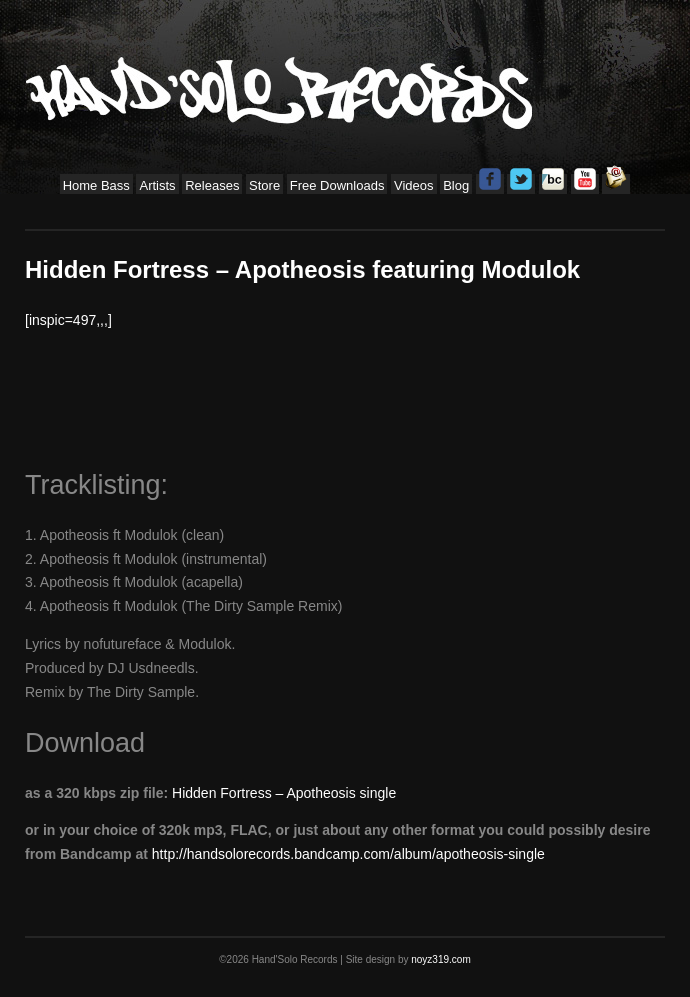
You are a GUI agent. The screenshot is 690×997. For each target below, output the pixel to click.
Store (264, 185)
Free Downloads (337, 185)
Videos (414, 185)
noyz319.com (440, 959)
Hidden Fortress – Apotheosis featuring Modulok (302, 269)
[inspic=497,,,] (68, 320)
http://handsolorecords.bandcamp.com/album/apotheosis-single (348, 854)
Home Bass (96, 185)
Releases (212, 185)
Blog (456, 185)
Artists (157, 185)
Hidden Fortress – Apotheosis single (284, 793)
